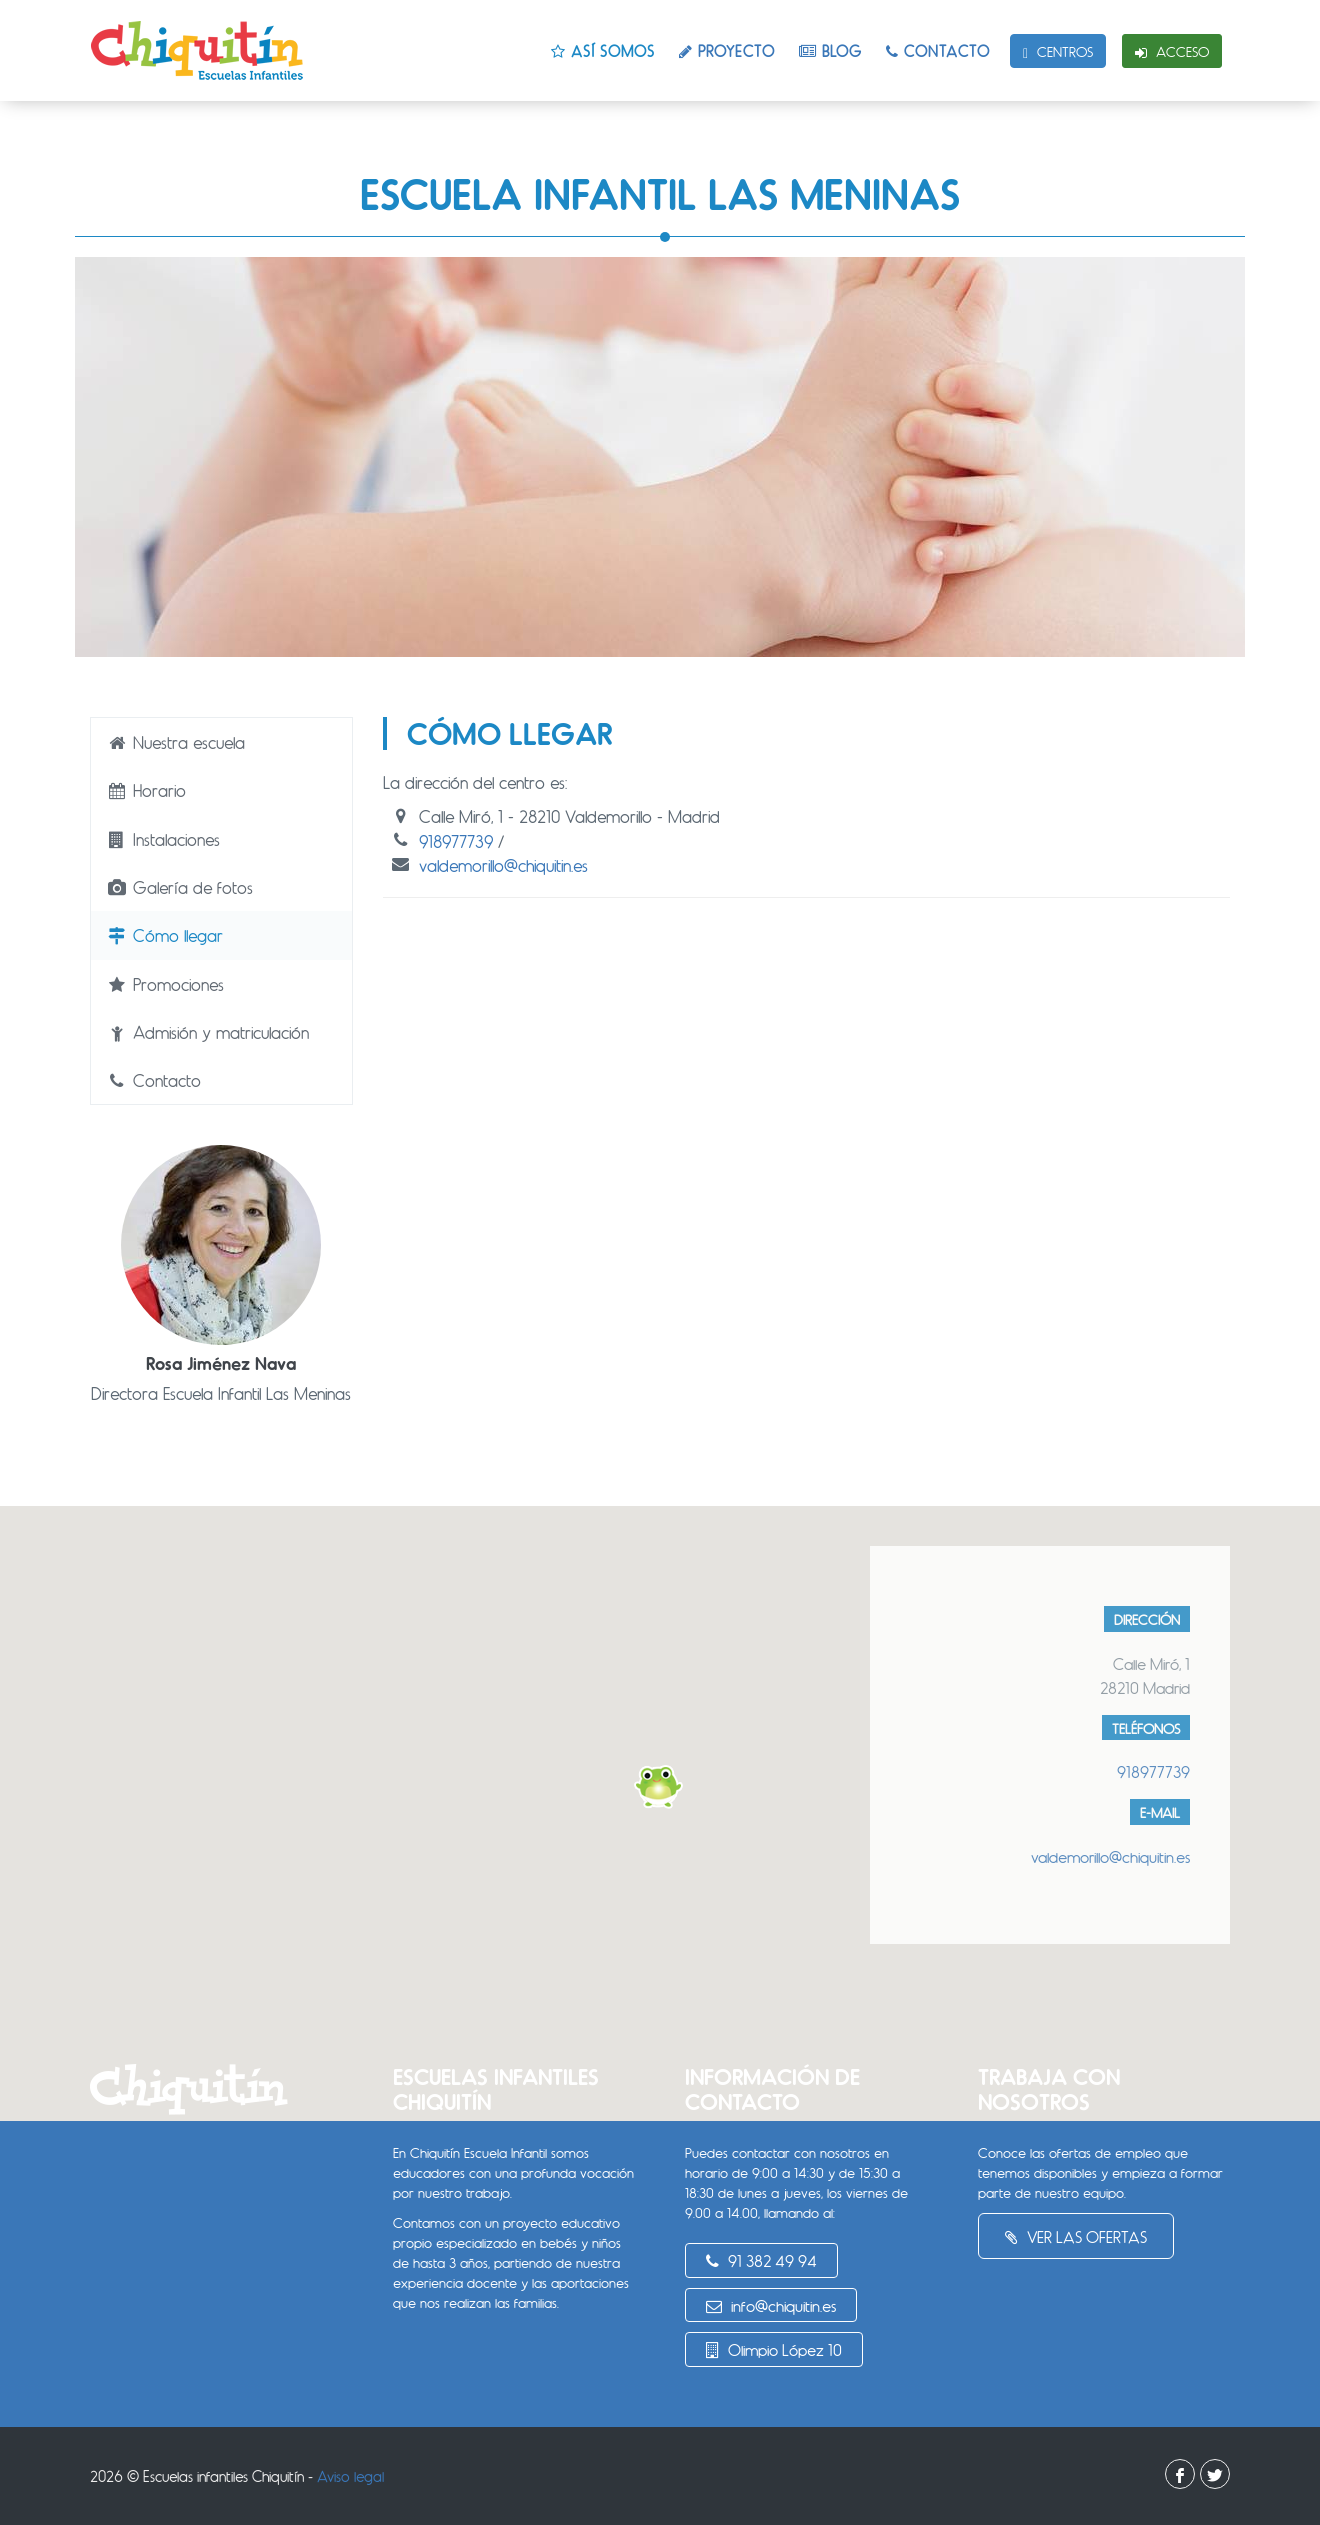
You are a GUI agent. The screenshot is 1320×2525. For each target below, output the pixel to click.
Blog (830, 51)
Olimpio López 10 (774, 2349)
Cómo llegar (164, 935)
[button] (659, 1787)
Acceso (1172, 51)
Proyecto (727, 51)
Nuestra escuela (175, 742)
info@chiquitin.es (771, 2305)
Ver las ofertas (1076, 2236)
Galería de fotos (179, 887)
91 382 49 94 (761, 2260)
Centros (1058, 52)
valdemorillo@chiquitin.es (503, 865)
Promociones (165, 984)
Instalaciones (163, 839)
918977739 (456, 841)
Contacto (938, 51)
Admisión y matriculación (207, 1032)
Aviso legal (350, 2476)
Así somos (603, 51)
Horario (146, 790)
